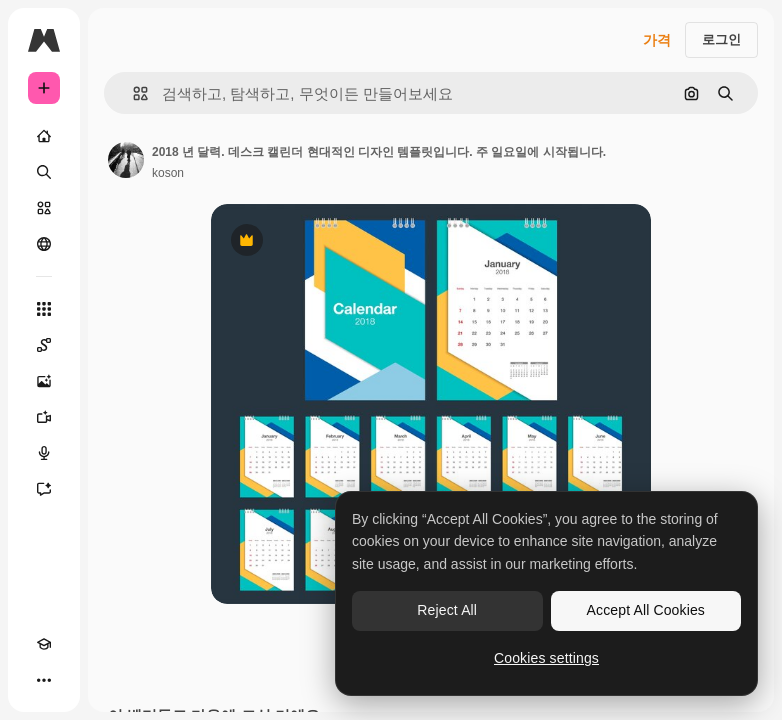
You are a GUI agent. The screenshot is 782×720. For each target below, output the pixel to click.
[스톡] (44, 208)
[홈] (44, 136)
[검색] (44, 172)
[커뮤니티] (44, 244)
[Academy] (44, 644)
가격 (657, 40)
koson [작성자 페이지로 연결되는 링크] (168, 173)
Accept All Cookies (646, 610)
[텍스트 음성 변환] (44, 453)
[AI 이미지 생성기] (44, 381)
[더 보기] (44, 680)
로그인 (721, 39)
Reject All (447, 610)
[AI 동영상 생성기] (44, 417)
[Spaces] (44, 345)
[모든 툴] (44, 309)
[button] (132, 93)
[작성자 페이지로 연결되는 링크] (126, 160)
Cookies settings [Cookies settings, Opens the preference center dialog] (546, 658)
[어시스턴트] (44, 489)
